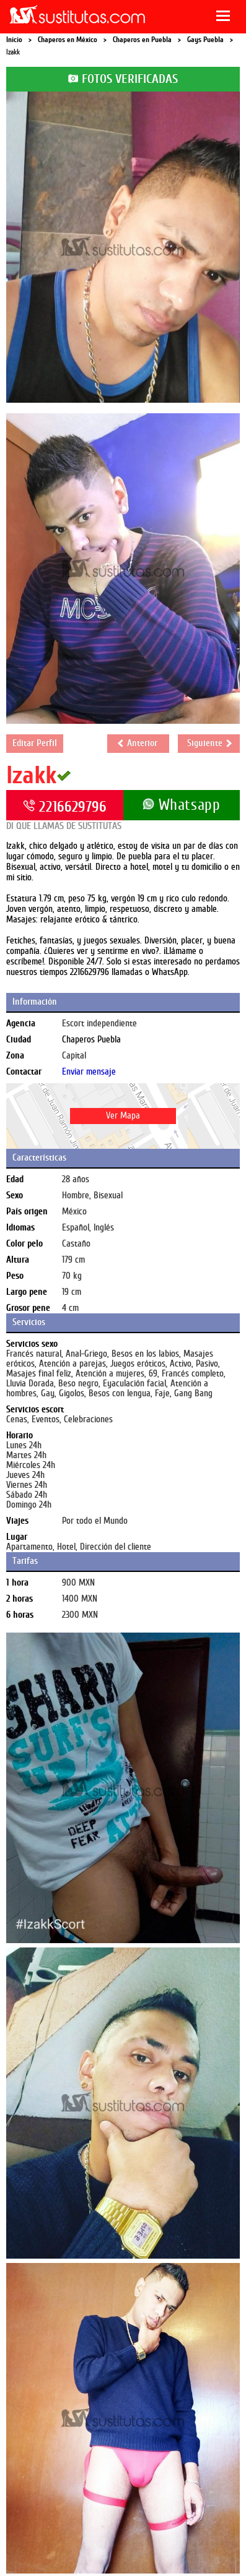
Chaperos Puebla (91, 1039)
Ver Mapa (123, 1115)
